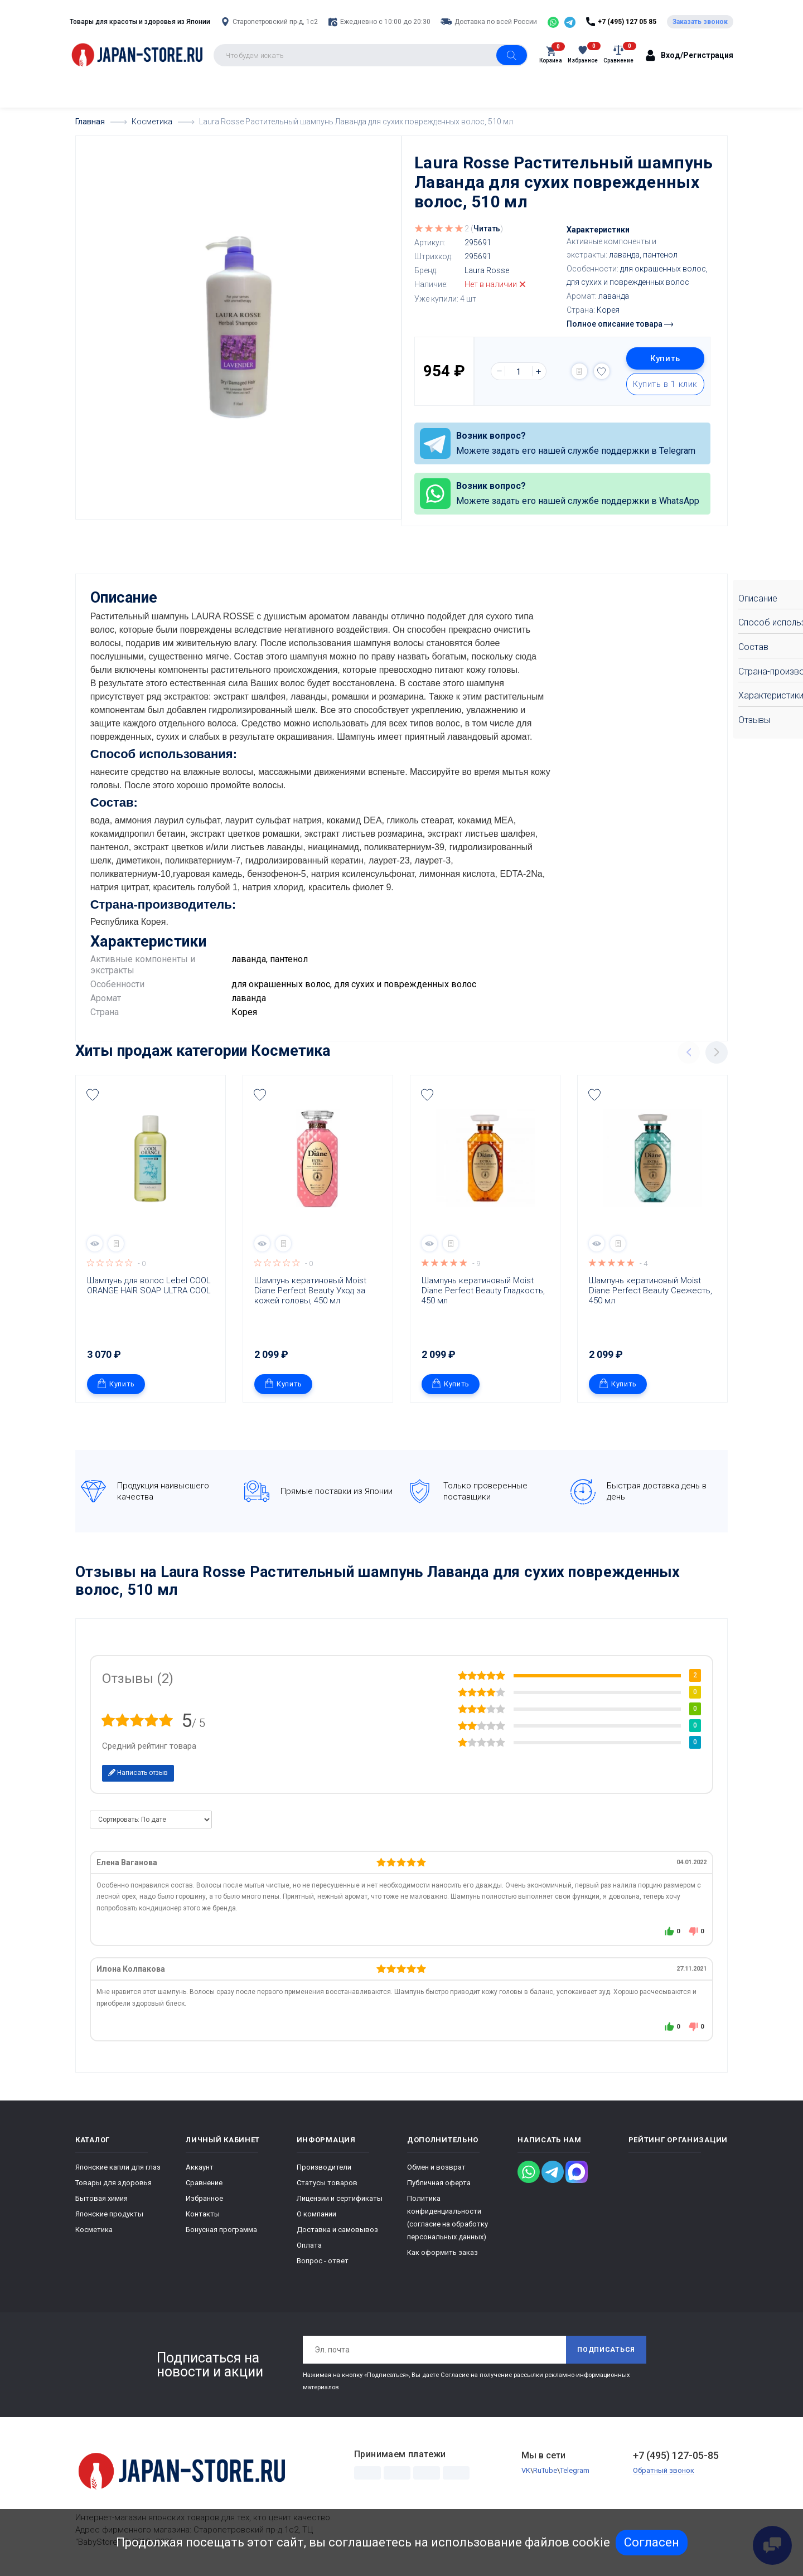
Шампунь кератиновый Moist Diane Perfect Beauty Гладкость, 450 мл (484, 1289)
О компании (316, 2213)
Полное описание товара (620, 323)
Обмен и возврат (436, 2166)
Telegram (574, 2469)
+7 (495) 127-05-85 (676, 2454)
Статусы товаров (327, 2181)
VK (525, 2469)
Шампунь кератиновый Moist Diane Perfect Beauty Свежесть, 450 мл (651, 1289)
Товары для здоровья (113, 2181)
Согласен (651, 2542)
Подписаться (606, 2348)
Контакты (203, 2213)
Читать (486, 228)
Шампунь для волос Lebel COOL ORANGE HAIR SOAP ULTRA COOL (150, 1284)
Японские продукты (109, 2213)
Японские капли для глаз (118, 2166)
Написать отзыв (138, 1771)
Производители (324, 2166)
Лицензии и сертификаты (340, 2197)
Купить (665, 358)
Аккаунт (200, 2166)
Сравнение (204, 2181)
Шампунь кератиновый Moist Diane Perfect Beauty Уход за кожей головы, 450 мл (311, 1289)
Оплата (309, 2244)
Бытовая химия (101, 2197)
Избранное (204, 2197)
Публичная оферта (439, 2181)
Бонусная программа (221, 2228)
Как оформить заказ (442, 2251)
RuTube (545, 2469)
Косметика (290, 1050)
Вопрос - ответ (323, 2259)
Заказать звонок (700, 22)
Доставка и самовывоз (337, 2228)
